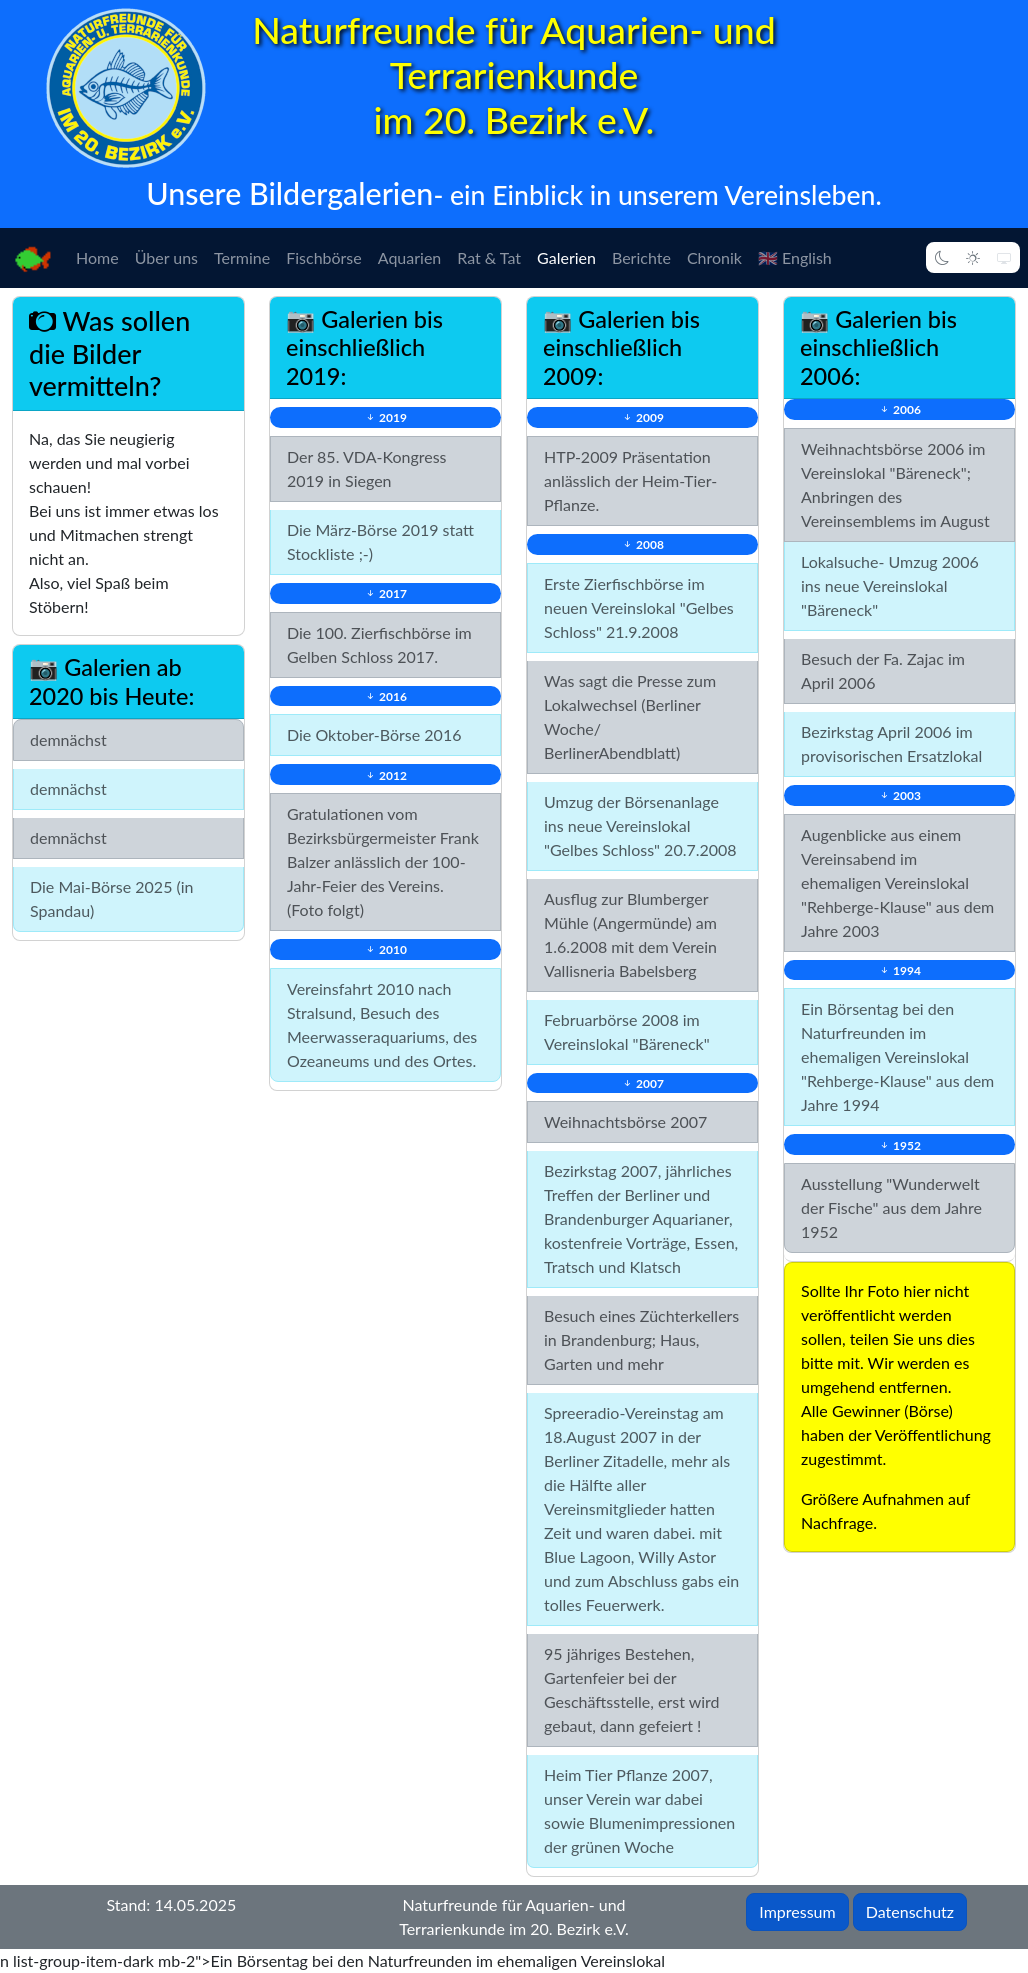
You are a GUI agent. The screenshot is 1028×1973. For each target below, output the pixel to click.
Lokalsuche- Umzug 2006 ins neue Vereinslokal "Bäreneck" (890, 585)
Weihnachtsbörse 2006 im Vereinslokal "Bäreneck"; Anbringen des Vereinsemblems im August (895, 484)
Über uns (166, 257)
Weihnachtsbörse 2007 (625, 1121)
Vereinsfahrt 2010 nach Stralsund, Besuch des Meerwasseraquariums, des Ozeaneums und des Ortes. (382, 1024)
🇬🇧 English (795, 257)
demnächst (68, 739)
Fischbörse (324, 257)
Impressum (797, 1911)
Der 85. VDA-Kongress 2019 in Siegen (367, 468)
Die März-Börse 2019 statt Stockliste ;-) (380, 541)
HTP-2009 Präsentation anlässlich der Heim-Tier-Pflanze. (630, 480)
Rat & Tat (489, 257)
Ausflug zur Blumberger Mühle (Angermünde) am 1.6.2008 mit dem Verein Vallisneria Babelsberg (630, 934)
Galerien (566, 257)
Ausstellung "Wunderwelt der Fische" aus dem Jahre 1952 (891, 1207)
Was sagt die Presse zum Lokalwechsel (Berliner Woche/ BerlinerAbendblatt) (630, 716)
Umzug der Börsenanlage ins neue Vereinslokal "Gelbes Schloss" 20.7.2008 (640, 825)
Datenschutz (910, 1911)
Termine (242, 257)
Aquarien (410, 257)
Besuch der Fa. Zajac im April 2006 (883, 670)
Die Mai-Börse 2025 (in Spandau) (112, 898)
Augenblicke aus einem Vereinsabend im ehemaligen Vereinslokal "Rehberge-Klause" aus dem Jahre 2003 (897, 882)
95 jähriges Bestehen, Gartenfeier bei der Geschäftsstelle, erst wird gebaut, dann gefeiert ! (632, 1689)
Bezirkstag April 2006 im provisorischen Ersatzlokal (891, 743)
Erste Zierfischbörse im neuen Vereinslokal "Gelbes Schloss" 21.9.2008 (639, 607)
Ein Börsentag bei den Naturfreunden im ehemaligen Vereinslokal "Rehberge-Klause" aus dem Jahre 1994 (897, 1056)
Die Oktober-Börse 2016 (374, 734)
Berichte (641, 257)
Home (97, 257)
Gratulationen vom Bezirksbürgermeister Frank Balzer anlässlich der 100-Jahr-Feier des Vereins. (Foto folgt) (383, 861)
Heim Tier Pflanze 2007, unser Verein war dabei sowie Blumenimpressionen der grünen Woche (639, 1810)
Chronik (714, 257)
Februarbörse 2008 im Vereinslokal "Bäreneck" (627, 1031)
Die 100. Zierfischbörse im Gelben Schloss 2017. (379, 644)
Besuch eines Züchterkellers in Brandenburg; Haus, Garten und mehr (641, 1339)
